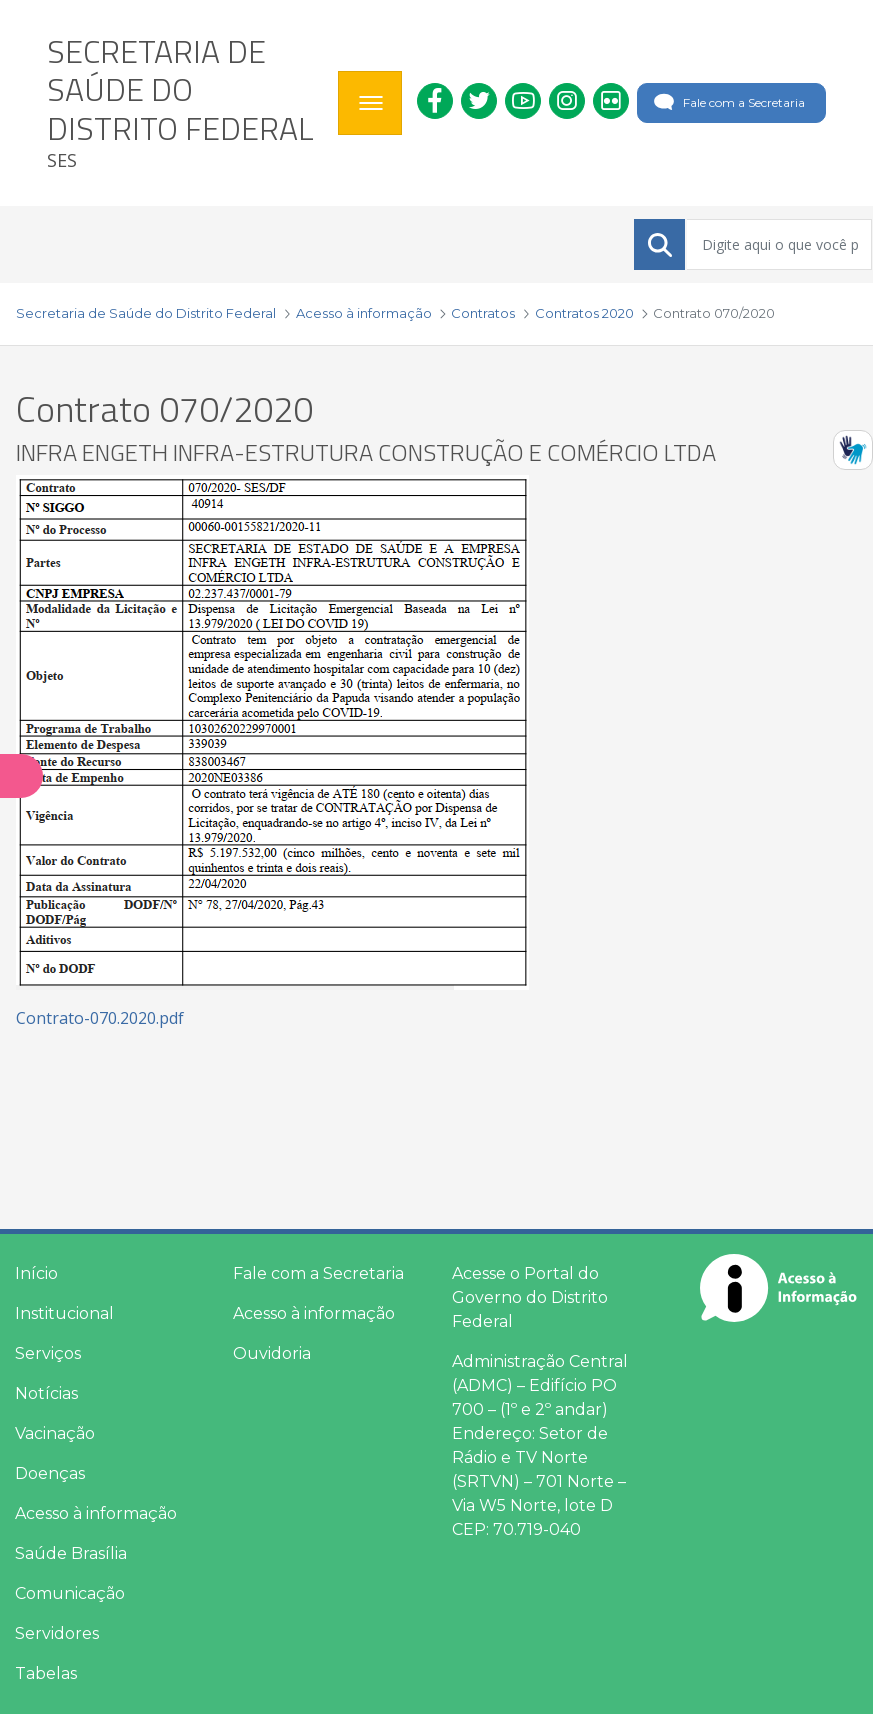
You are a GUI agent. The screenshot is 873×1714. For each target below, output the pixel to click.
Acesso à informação (96, 1513)
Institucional (64, 1313)
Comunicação (70, 1593)
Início (36, 1273)
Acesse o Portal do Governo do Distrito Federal (530, 1297)
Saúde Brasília (71, 1553)
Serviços (48, 1353)
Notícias (46, 1393)
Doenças (50, 1473)
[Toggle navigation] (370, 103)
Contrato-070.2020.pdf (100, 1018)
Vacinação (55, 1433)
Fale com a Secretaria (727, 103)
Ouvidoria (272, 1353)
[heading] (185, 103)
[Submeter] (660, 245)
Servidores (57, 1633)
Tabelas (46, 1673)
